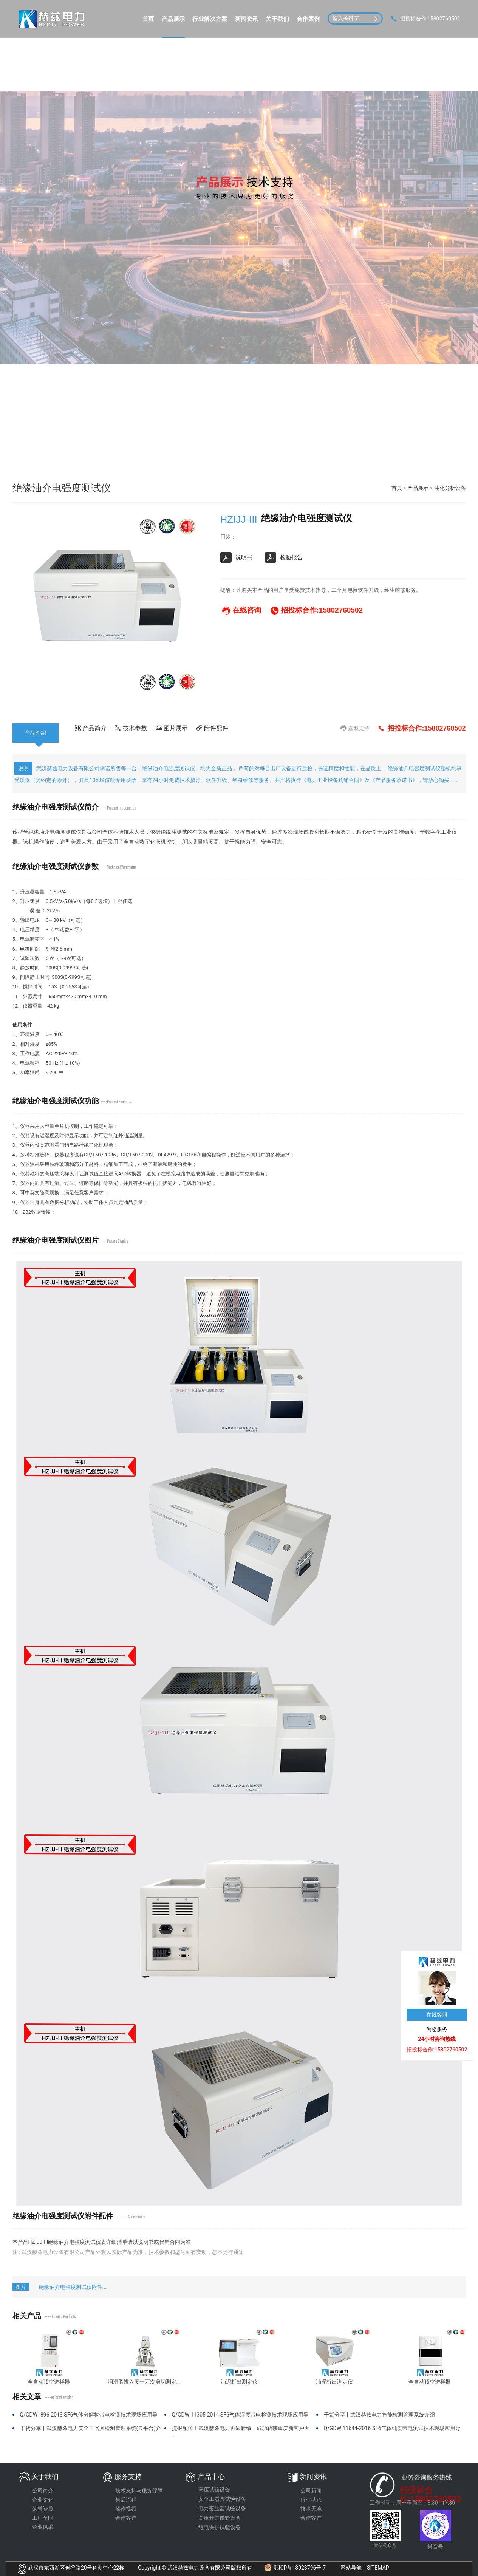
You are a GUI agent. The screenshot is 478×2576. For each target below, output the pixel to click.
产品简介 (91, 728)
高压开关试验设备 (219, 2518)
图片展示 (172, 728)
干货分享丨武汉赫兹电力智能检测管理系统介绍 (379, 2415)
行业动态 (311, 2500)
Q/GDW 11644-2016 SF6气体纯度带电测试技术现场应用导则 (392, 2431)
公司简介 (42, 2491)
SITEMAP (378, 2568)
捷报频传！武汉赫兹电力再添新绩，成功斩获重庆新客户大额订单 (240, 2431)
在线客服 (436, 2015)
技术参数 (131, 728)
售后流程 (125, 2500)
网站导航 (351, 2568)
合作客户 (125, 2518)
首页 (396, 488)
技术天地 (311, 2509)
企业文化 (42, 2500)
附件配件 (212, 728)
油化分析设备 (450, 488)
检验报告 (284, 557)
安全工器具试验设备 (222, 2499)
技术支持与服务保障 (139, 2491)
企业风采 (42, 2527)
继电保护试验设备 (219, 2527)
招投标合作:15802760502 (430, 2491)
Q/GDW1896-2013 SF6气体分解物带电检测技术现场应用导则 (89, 2417)
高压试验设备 (214, 2489)
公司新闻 (311, 2491)
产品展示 (417, 488)
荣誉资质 (42, 2509)
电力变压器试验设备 (222, 2508)
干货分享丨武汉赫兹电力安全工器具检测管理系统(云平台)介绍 (90, 2431)
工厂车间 (42, 2518)
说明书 (236, 557)
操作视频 (125, 2509)
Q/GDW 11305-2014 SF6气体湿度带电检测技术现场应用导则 (240, 2417)
